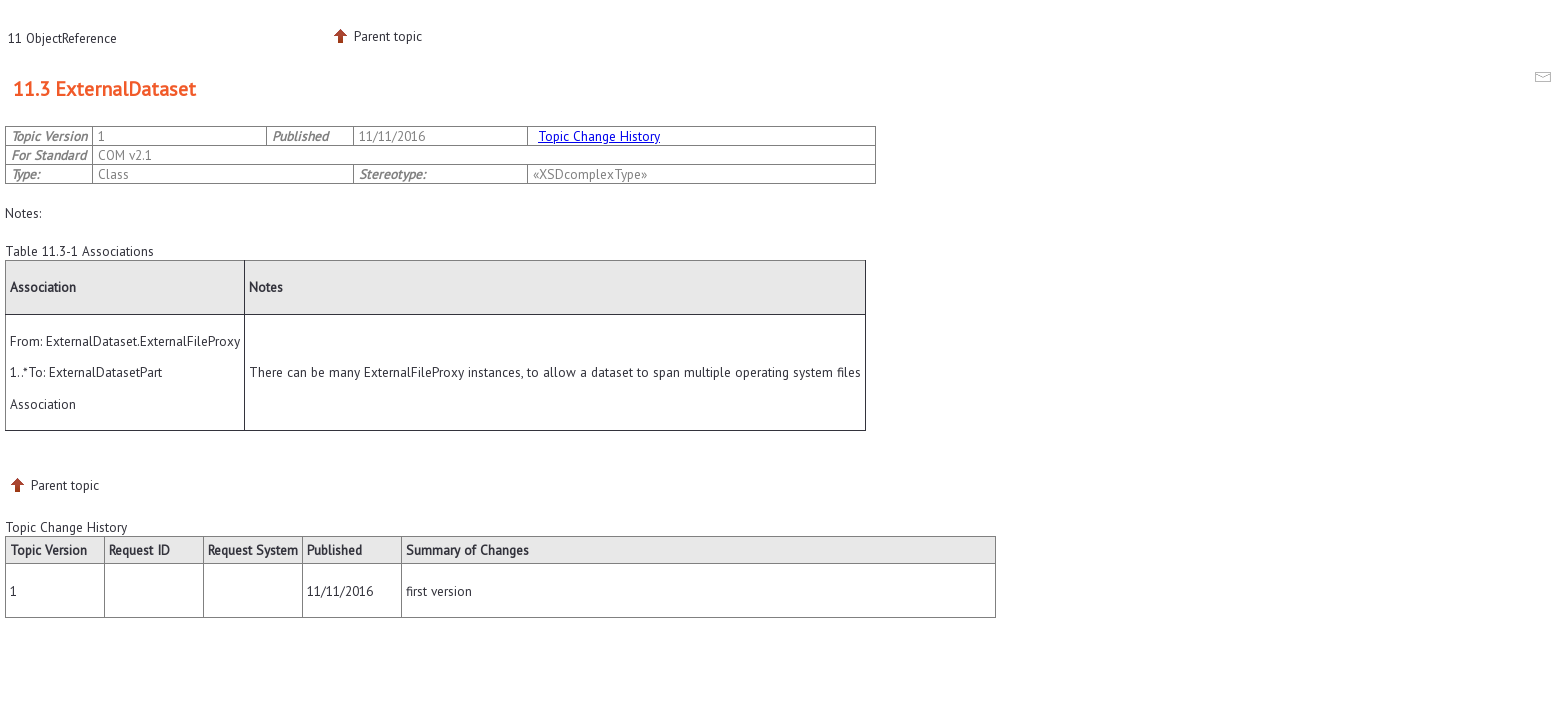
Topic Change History (599, 136)
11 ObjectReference (62, 38)
